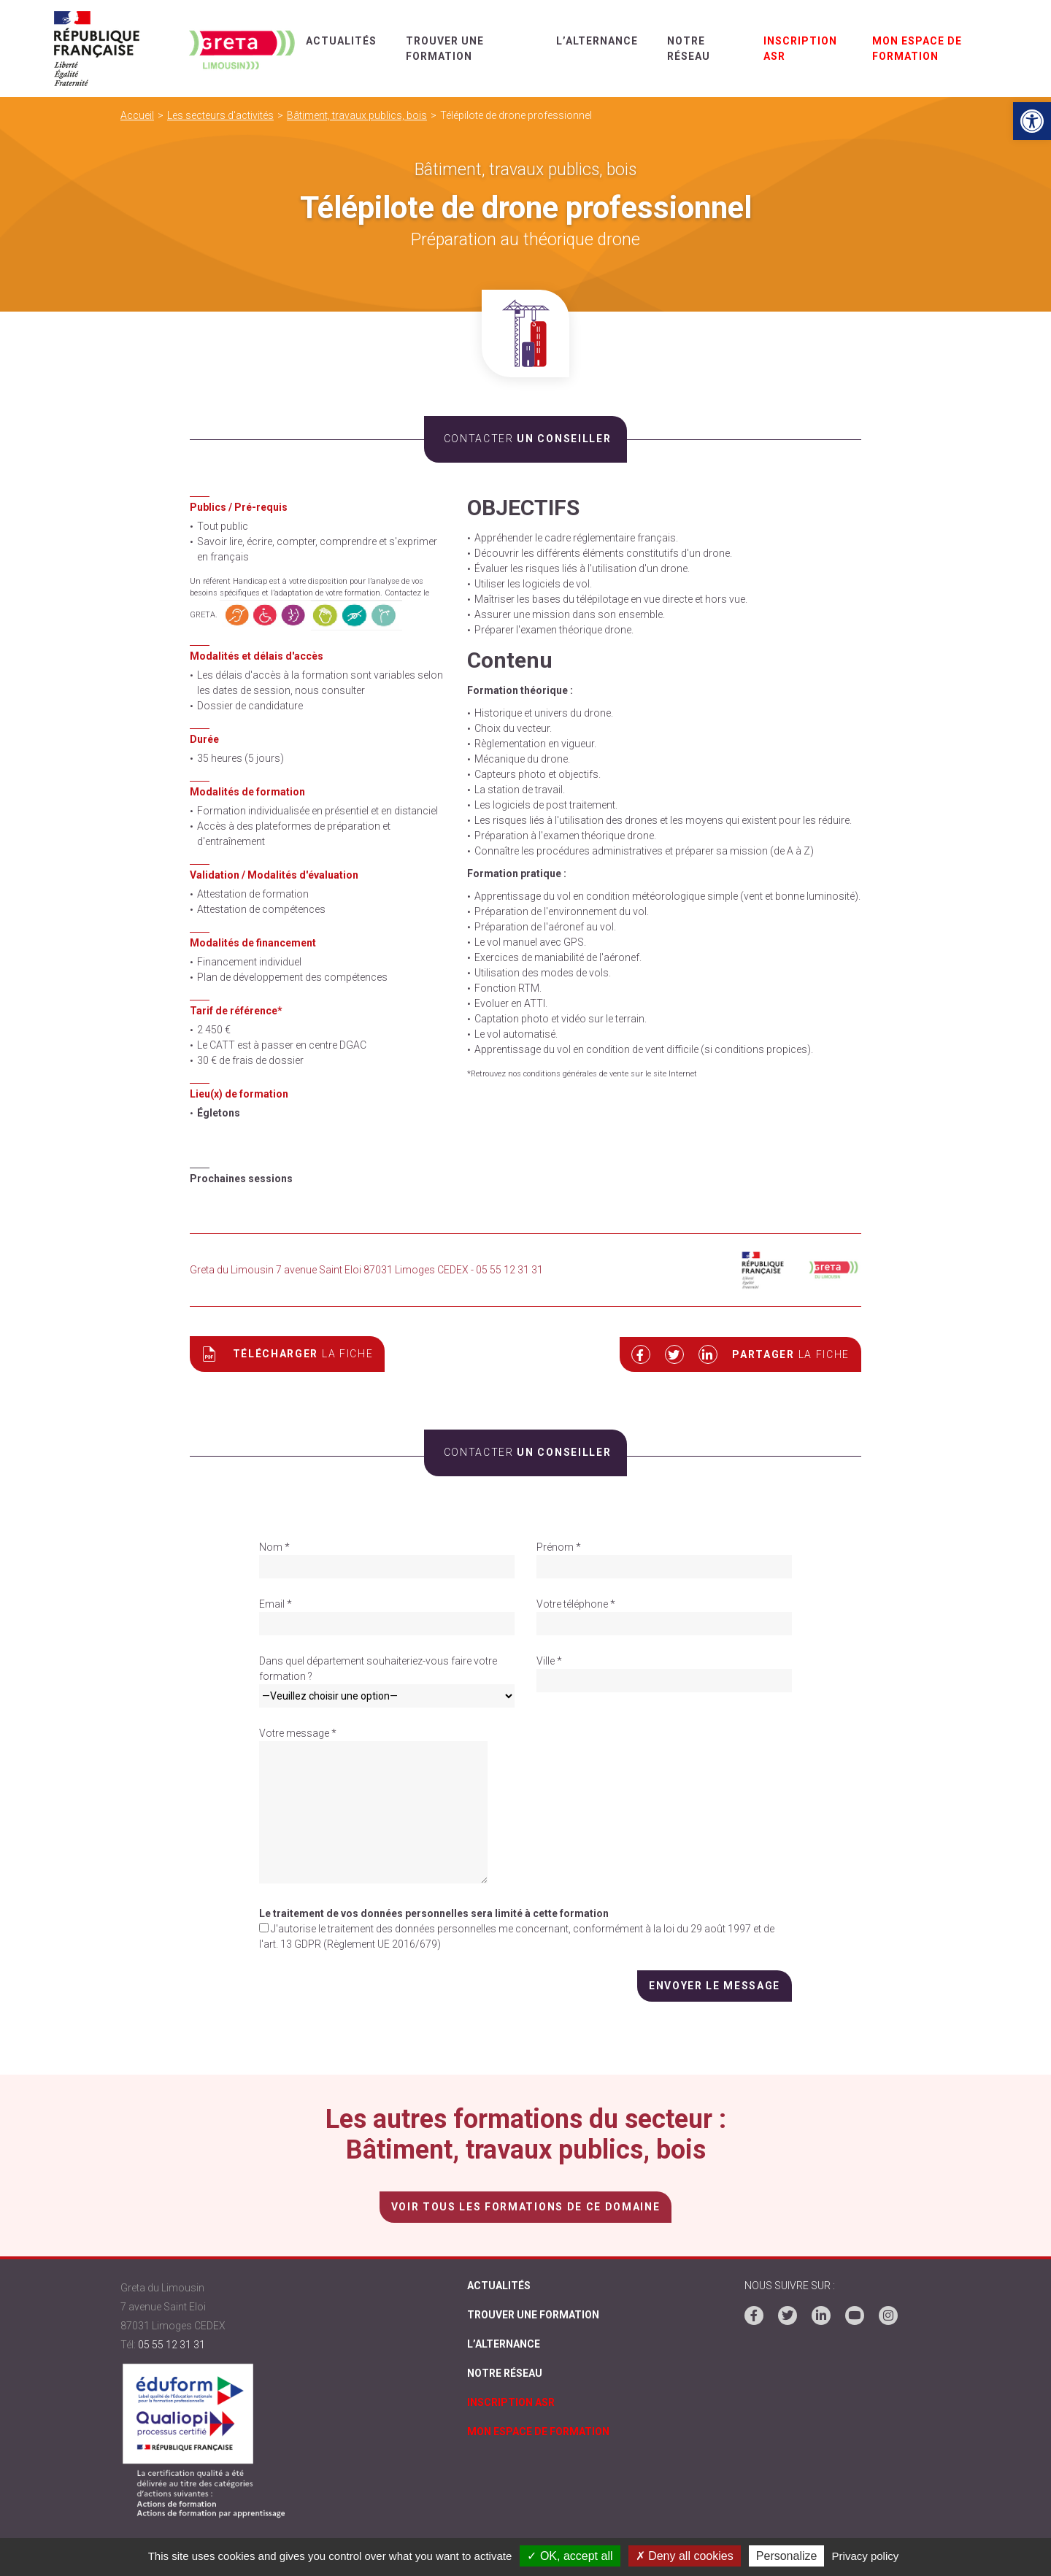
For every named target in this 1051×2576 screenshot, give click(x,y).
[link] (1032, 121)
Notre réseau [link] (504, 2374)
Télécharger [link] (287, 1354)
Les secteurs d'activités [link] (220, 115)
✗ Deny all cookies (685, 2556)
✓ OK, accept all (569, 2556)
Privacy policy (865, 2556)
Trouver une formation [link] (533, 2315)
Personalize (786, 2556)
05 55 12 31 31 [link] (171, 2344)
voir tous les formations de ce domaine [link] (525, 2206)
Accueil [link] (137, 115)
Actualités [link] (342, 41)
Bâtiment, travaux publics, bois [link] (357, 115)
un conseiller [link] (525, 439)
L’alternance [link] (598, 41)
